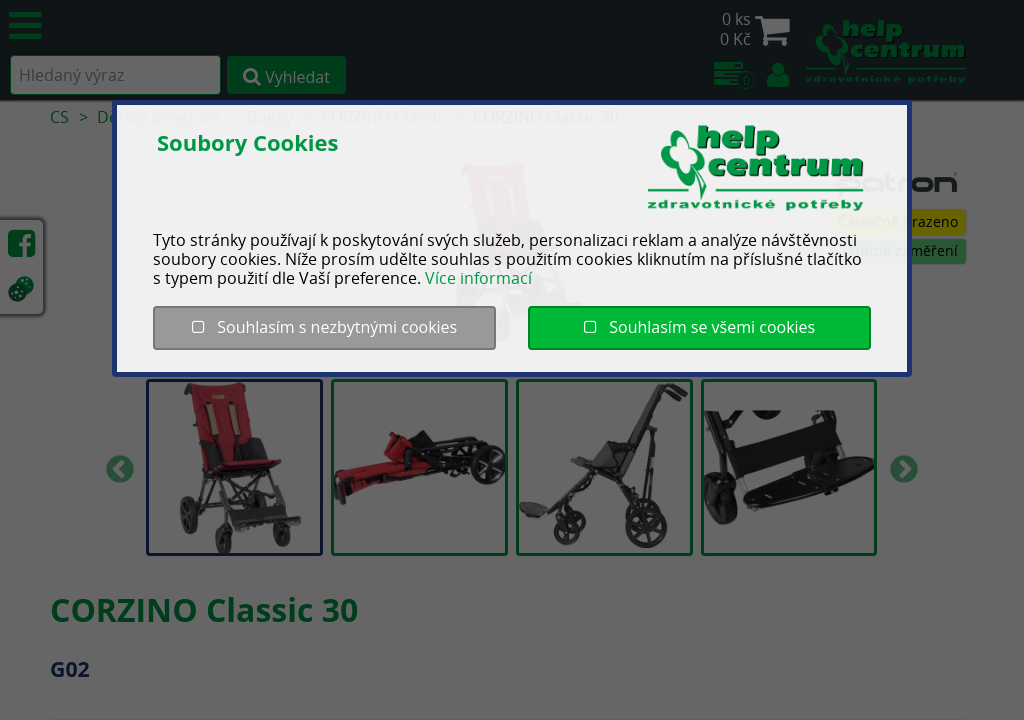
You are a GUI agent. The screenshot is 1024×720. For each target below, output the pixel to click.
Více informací (478, 278)
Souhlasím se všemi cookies (699, 327)
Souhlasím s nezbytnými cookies (324, 327)
